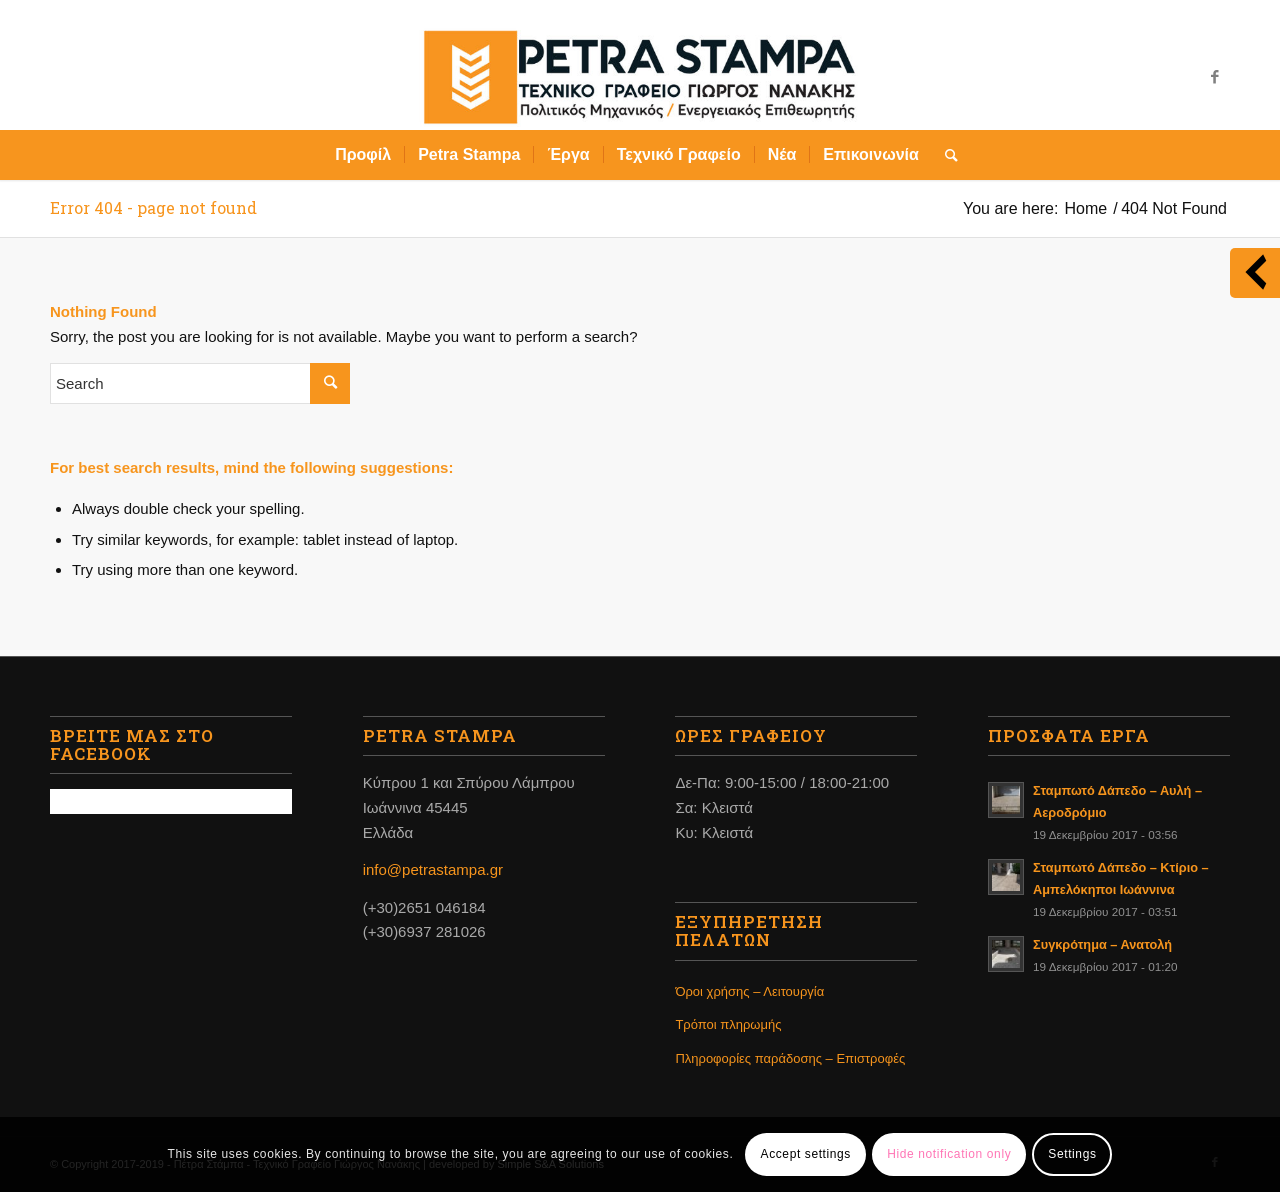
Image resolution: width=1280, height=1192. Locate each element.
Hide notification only (949, 1154)
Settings (1072, 1154)
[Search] (945, 155)
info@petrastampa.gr (433, 869)
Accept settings (806, 1154)
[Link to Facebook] (1215, 77)
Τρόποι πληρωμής (728, 1024)
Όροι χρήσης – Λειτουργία (749, 991)
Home (1085, 208)
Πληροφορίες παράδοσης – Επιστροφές (790, 1058)
